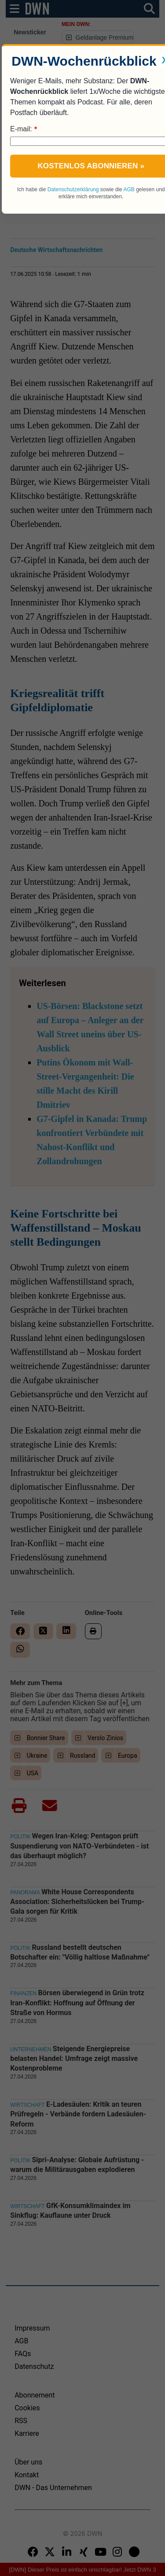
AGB (128, 189)
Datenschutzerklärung (73, 189)
